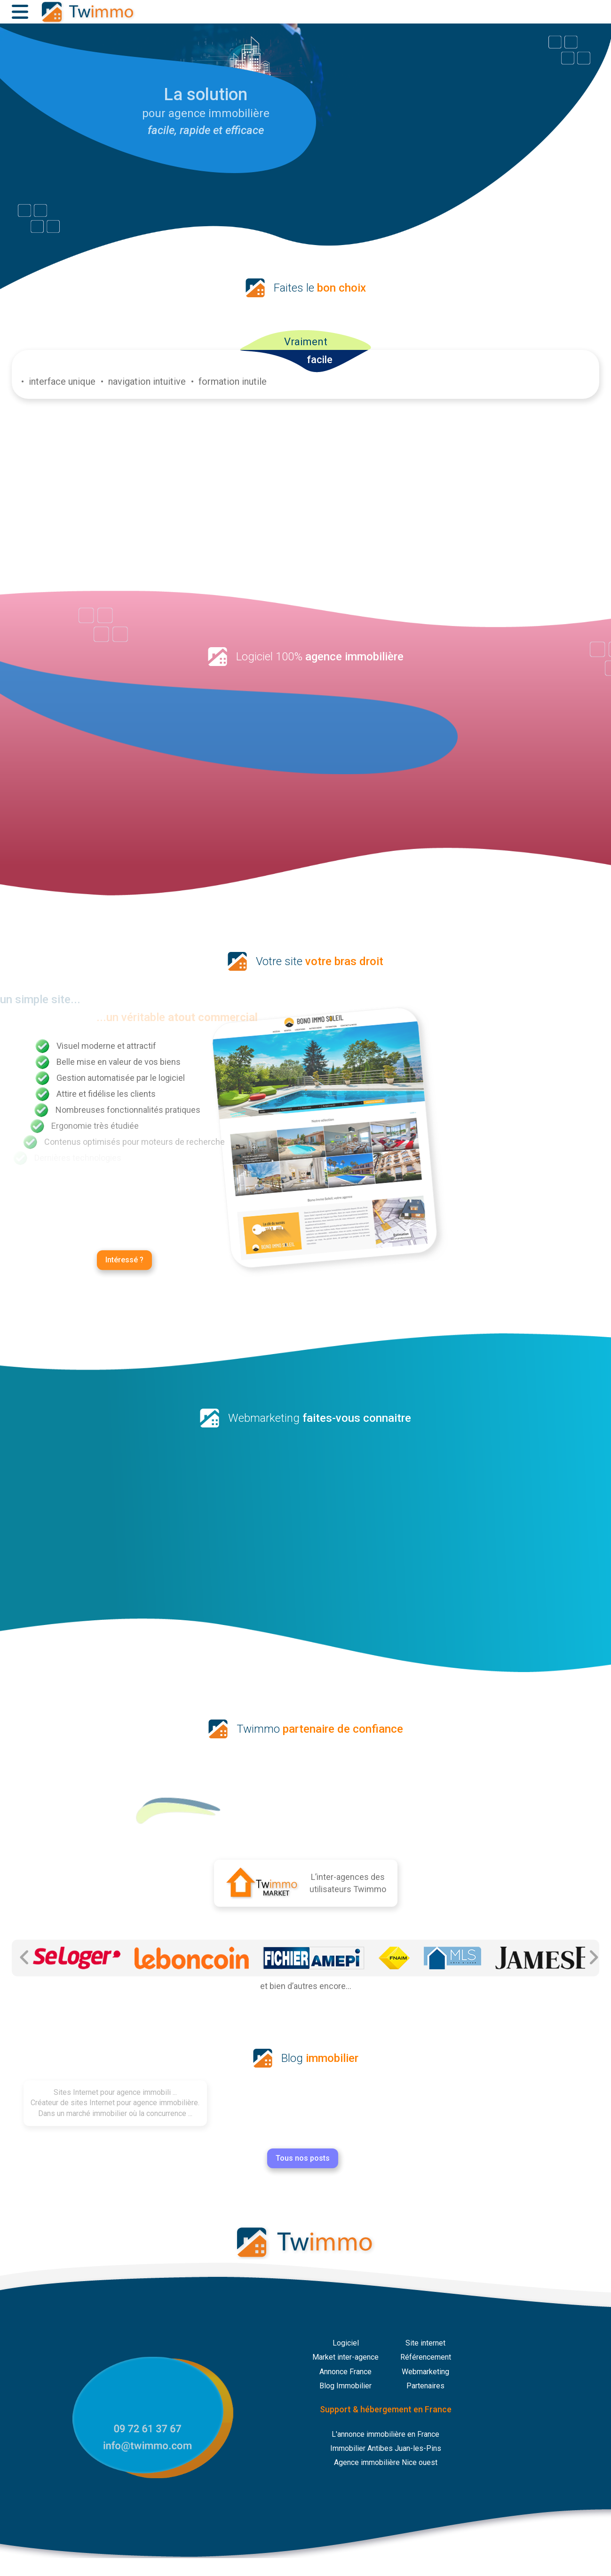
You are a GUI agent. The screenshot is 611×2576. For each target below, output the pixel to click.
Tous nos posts (238, 2158)
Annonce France (345, 2371)
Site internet (425, 2342)
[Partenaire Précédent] (25, 1958)
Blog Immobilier (345, 2385)
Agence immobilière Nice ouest (385, 2462)
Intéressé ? (124, 1244)
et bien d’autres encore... (305, 1986)
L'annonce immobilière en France (385, 2434)
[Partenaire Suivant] (593, 1958)
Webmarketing (425, 2371)
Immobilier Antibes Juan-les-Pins (385, 2448)
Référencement (425, 2357)
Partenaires (425, 2385)
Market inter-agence (345, 2357)
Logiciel (346, 2342)
